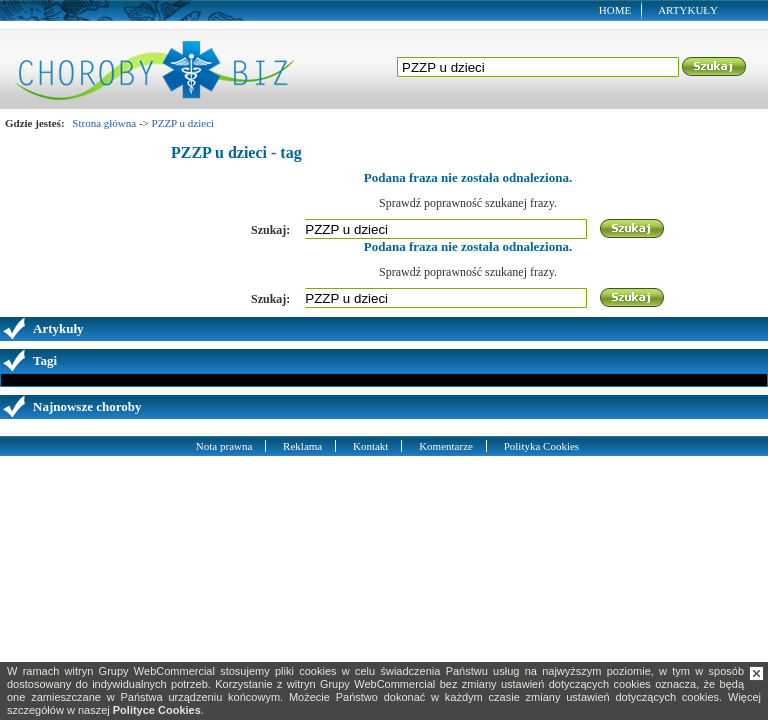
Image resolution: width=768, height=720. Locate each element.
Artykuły (688, 10)
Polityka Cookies (541, 446)
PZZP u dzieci (183, 123)
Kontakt (370, 446)
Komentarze (446, 446)
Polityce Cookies (157, 710)
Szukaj (715, 67)
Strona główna (104, 123)
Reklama (302, 446)
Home (615, 10)
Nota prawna (224, 446)
